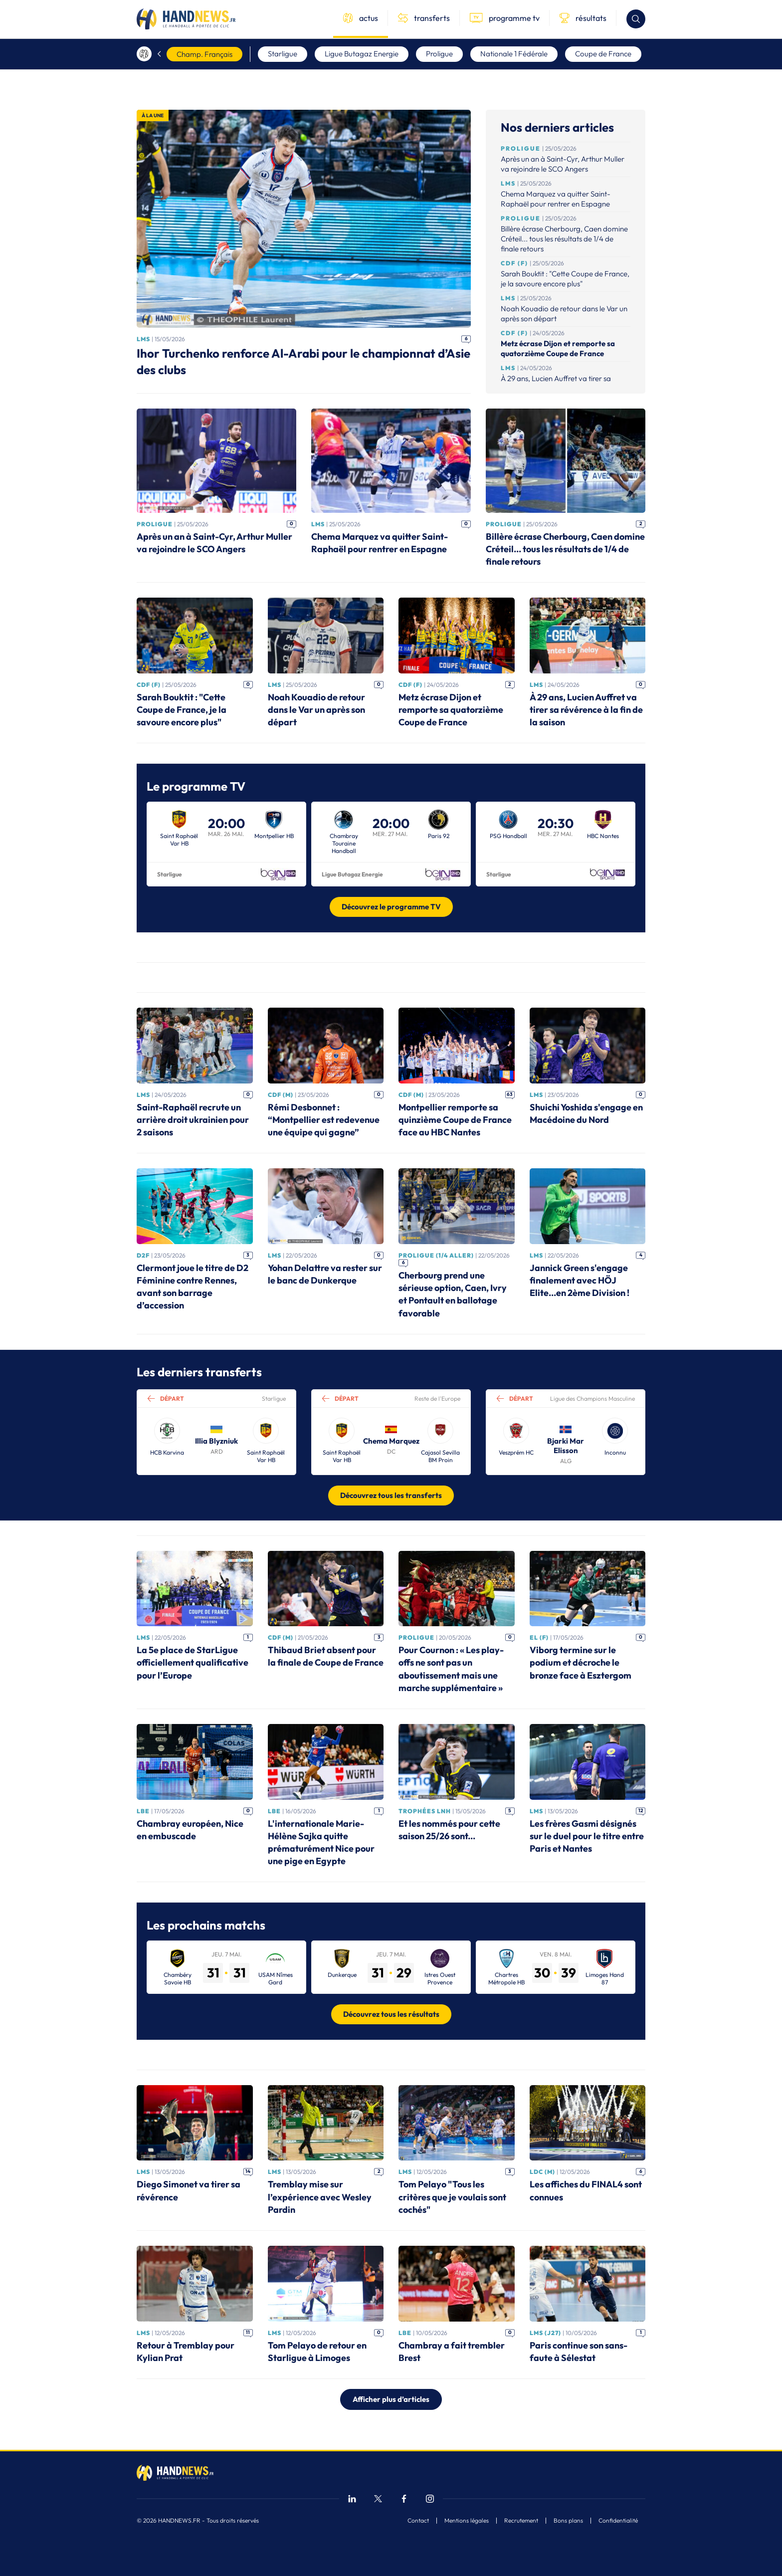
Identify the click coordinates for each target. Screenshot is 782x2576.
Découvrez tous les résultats (391, 2014)
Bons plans (568, 2521)
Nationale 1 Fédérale (514, 53)
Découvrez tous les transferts (391, 1495)
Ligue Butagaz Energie (361, 53)
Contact (418, 2521)
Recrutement (521, 2521)
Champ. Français (204, 54)
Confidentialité (618, 2521)
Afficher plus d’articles (391, 2399)
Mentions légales (466, 2521)
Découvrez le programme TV (391, 906)
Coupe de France (603, 53)
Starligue (282, 53)
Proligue (439, 53)
